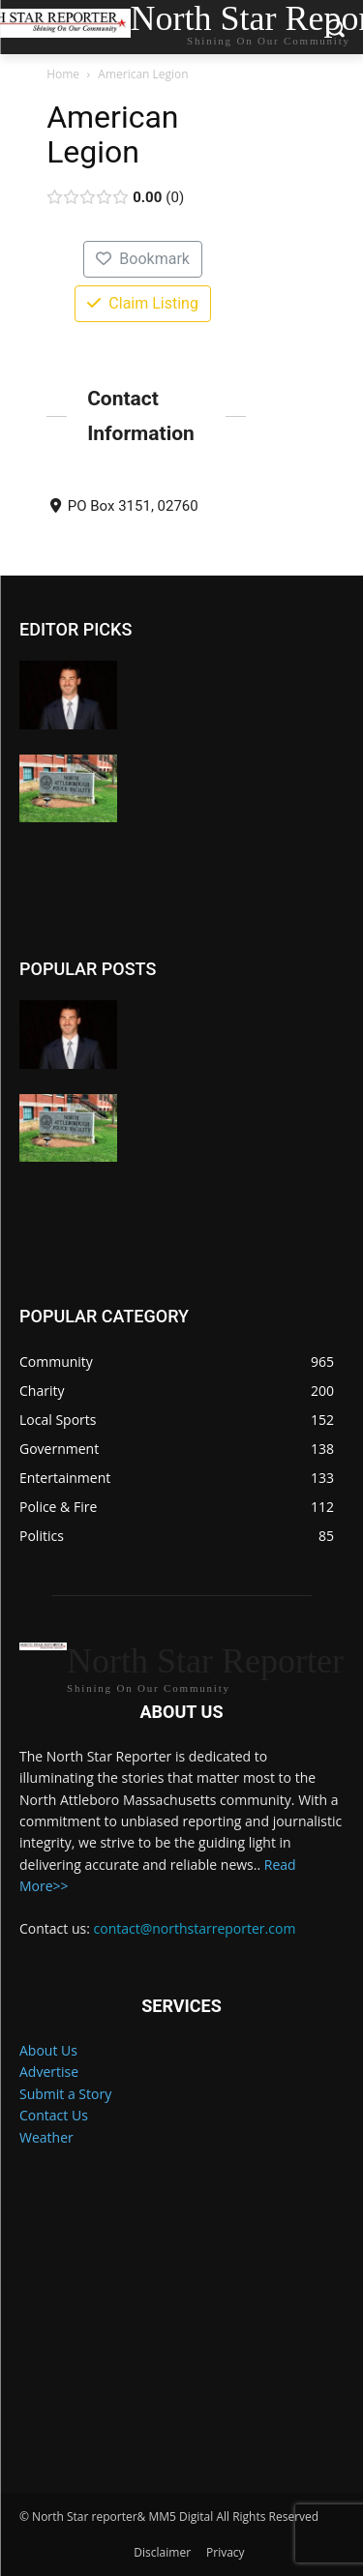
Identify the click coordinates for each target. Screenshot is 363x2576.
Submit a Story (65, 2094)
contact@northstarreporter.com (195, 1928)
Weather (46, 2137)
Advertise (48, 2071)
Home (62, 74)
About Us (48, 2050)
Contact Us (53, 2115)
